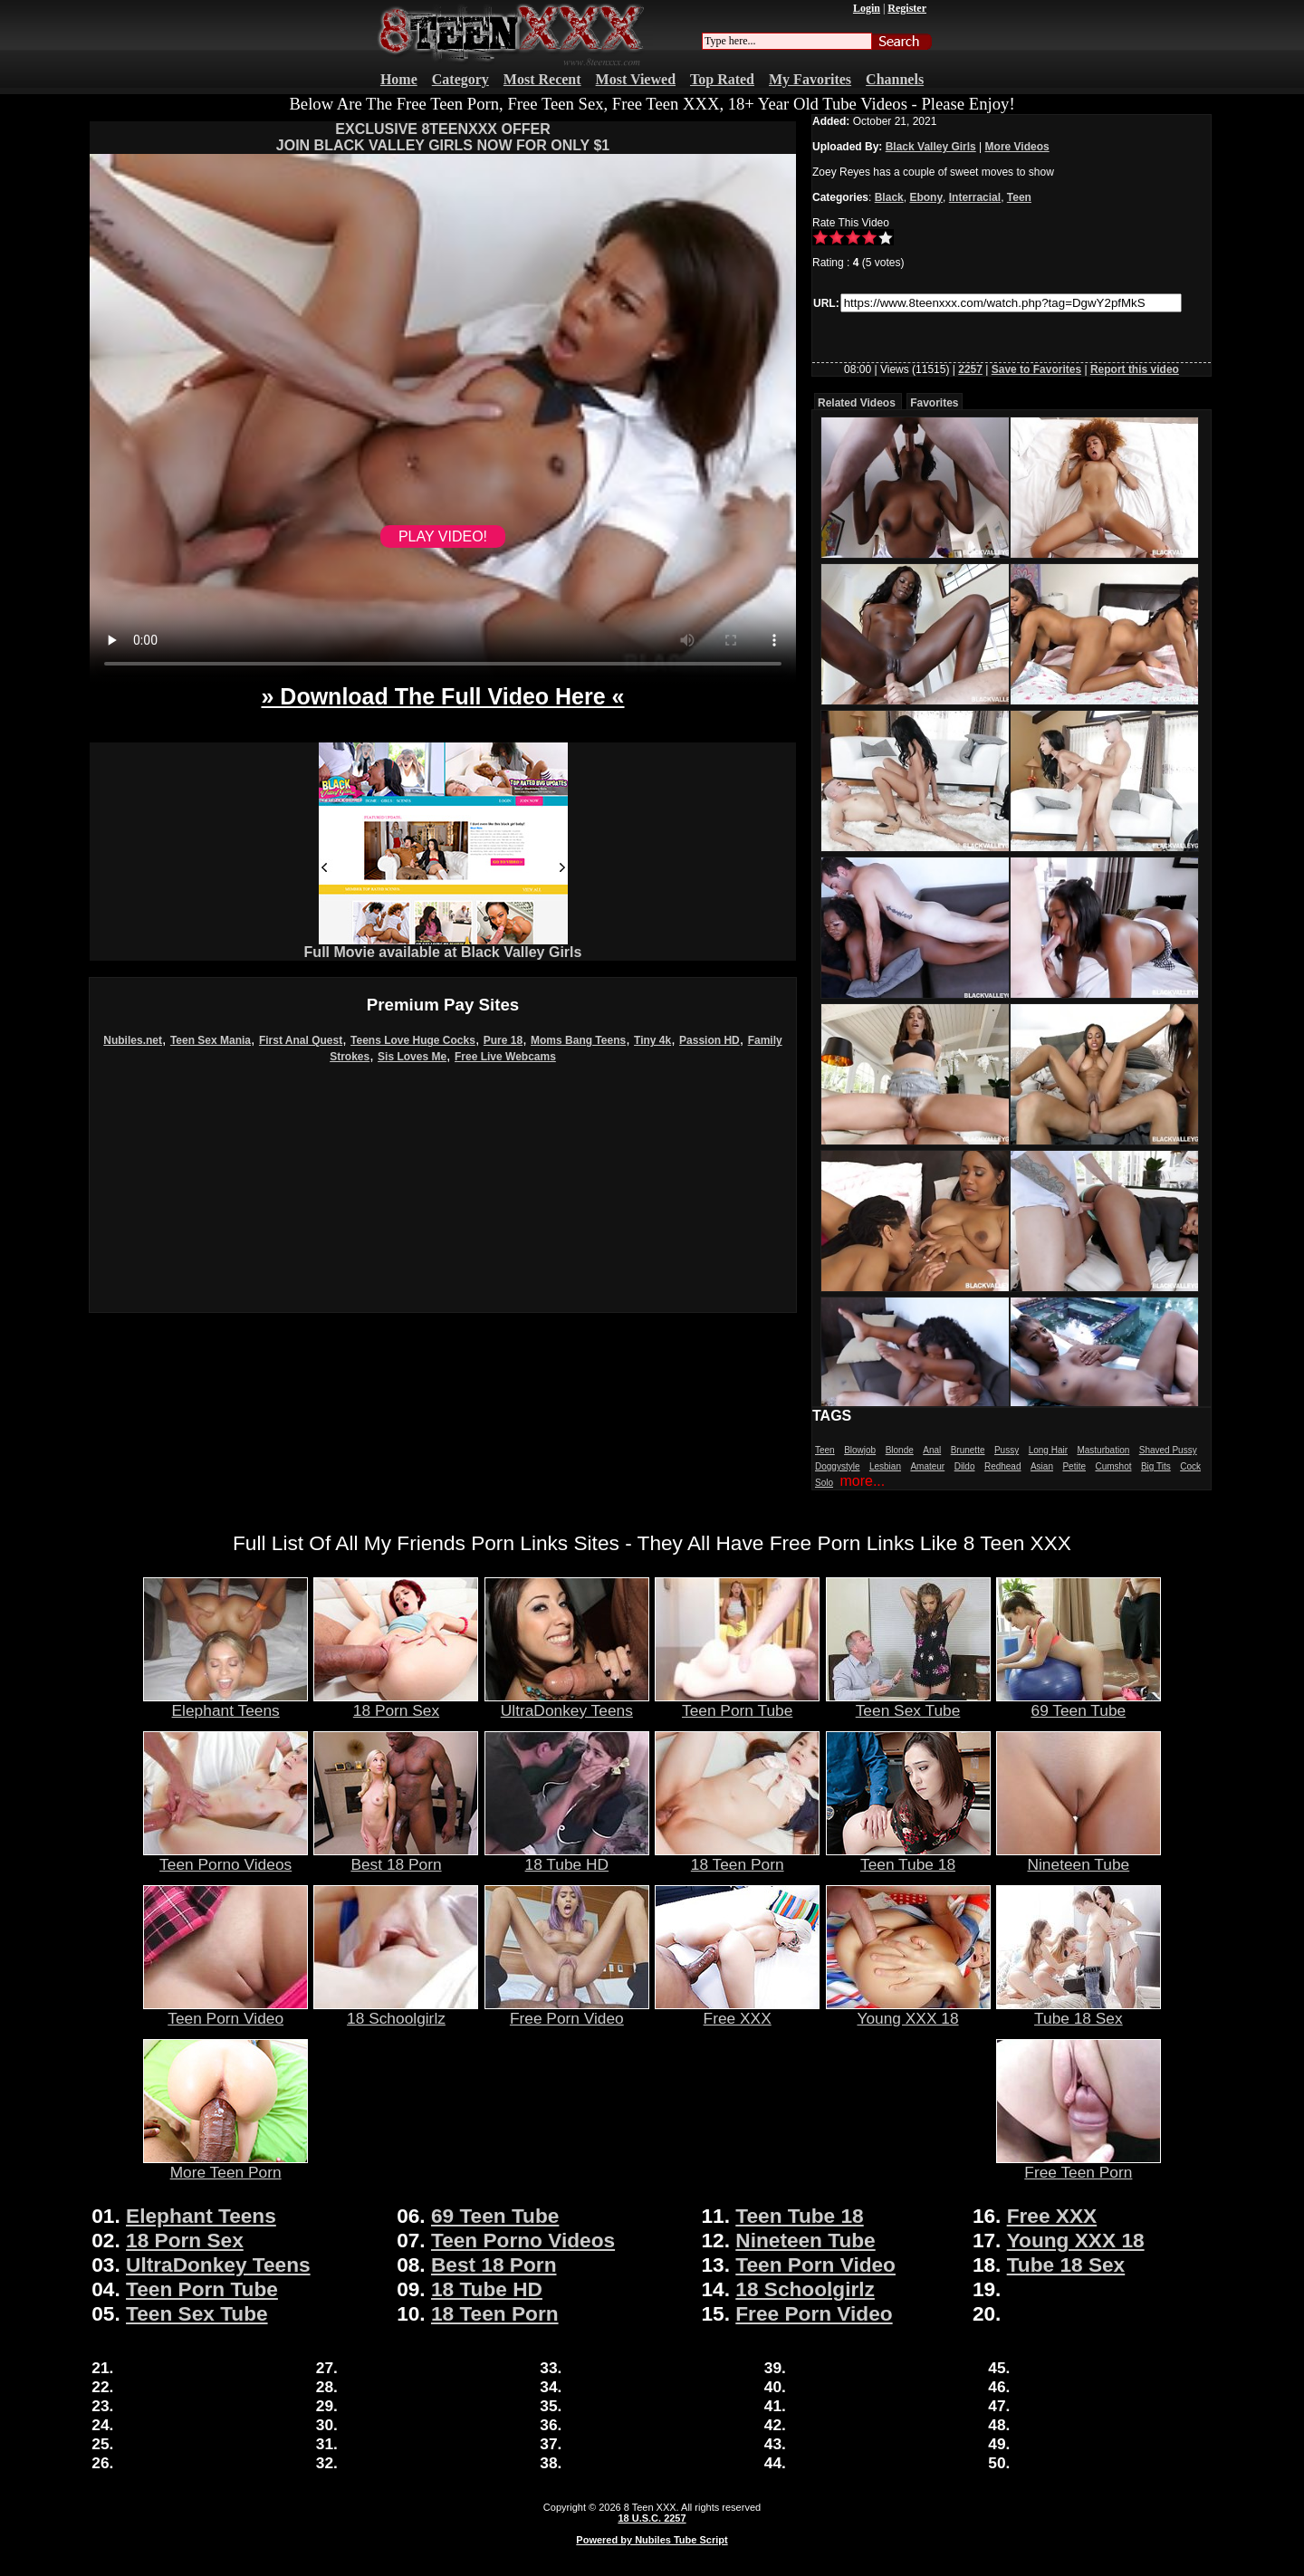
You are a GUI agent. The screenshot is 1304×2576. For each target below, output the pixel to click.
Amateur (927, 1466)
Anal (932, 1450)
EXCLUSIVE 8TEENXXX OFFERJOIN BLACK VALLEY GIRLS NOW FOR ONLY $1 (442, 137)
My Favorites (810, 79)
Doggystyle (837, 1466)
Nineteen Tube (1078, 1857)
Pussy (1006, 1450)
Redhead (1002, 1466)
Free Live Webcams (505, 1056)
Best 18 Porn (395, 1857)
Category (460, 79)
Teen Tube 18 (908, 1857)
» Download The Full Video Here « (442, 696)
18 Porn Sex (395, 1703)
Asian (1042, 1466)
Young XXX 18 (908, 2011)
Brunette (968, 1450)
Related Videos (857, 403)
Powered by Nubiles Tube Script (651, 2539)
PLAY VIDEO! (442, 536)
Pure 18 (503, 1040)
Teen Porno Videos (225, 1857)
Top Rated (722, 79)
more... (862, 1481)
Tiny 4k (652, 1040)
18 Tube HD (566, 1857)
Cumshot (1113, 1466)
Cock (1190, 1466)
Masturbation (1103, 1450)
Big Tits (1156, 1466)
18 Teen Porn (737, 1857)
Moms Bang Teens (578, 1040)
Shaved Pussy (1168, 1450)
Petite (1074, 1466)
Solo (824, 1483)
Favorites (934, 403)
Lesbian (885, 1466)
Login (866, 8)
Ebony (926, 197)
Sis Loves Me (412, 1056)
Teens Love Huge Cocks (412, 1040)
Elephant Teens (225, 1703)
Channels (895, 79)
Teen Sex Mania (210, 1040)
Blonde (900, 1450)
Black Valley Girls (931, 146)
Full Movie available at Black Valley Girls (443, 946)
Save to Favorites (1036, 369)
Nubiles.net (132, 1040)
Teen (1019, 197)
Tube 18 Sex (1078, 2011)
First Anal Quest (300, 1040)
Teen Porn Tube (737, 1703)
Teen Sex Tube (908, 1703)
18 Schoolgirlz (395, 2011)
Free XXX (737, 2011)
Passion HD (709, 1040)
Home (398, 79)
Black (889, 197)
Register (906, 8)
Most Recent (542, 79)
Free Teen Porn (1078, 2165)
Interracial (975, 197)
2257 (970, 369)
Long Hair (1048, 1450)
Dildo (964, 1466)
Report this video (1134, 369)
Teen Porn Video (225, 2011)
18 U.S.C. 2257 (652, 2518)
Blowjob (860, 1450)
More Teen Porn (225, 2165)
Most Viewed (636, 79)
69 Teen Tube (1078, 1703)
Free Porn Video (566, 2011)
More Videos (1017, 146)
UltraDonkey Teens (566, 1703)
